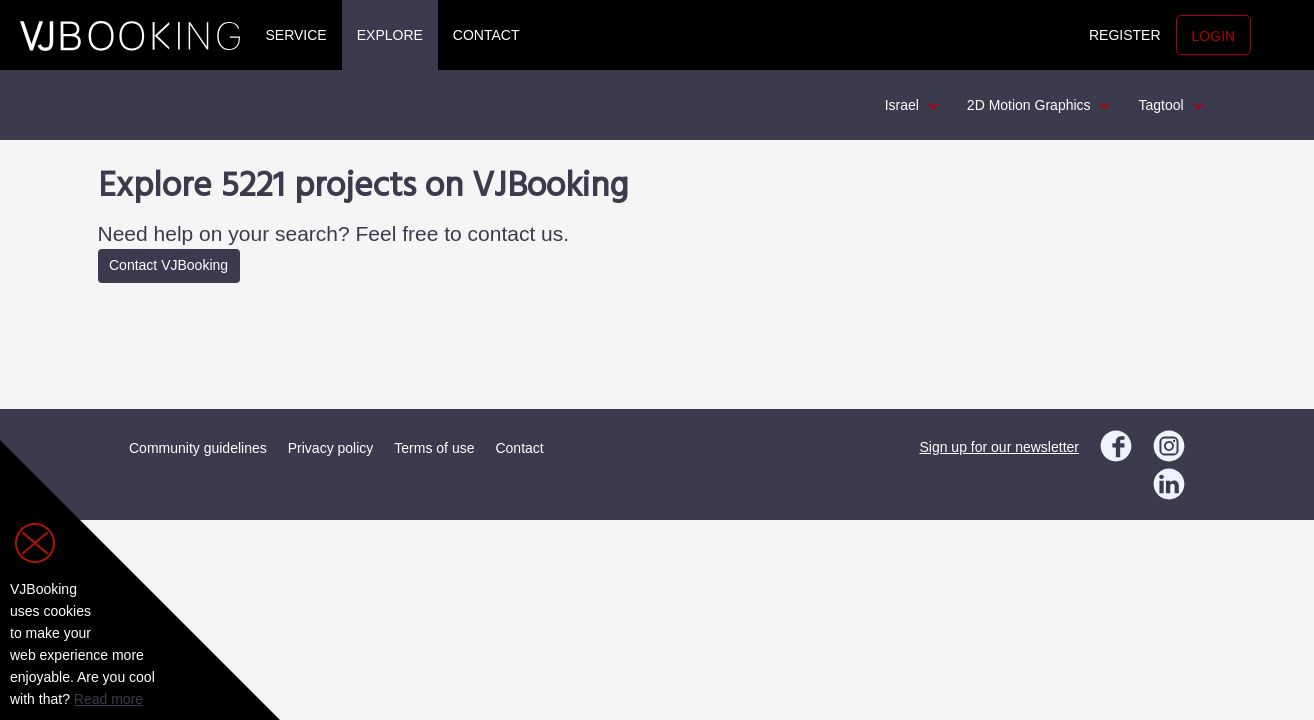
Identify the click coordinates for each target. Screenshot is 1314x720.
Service (296, 35)
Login (1214, 36)
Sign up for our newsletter (999, 447)
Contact (486, 35)
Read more (108, 699)
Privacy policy (331, 448)
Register (1125, 35)
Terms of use (434, 448)
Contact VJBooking (168, 265)
